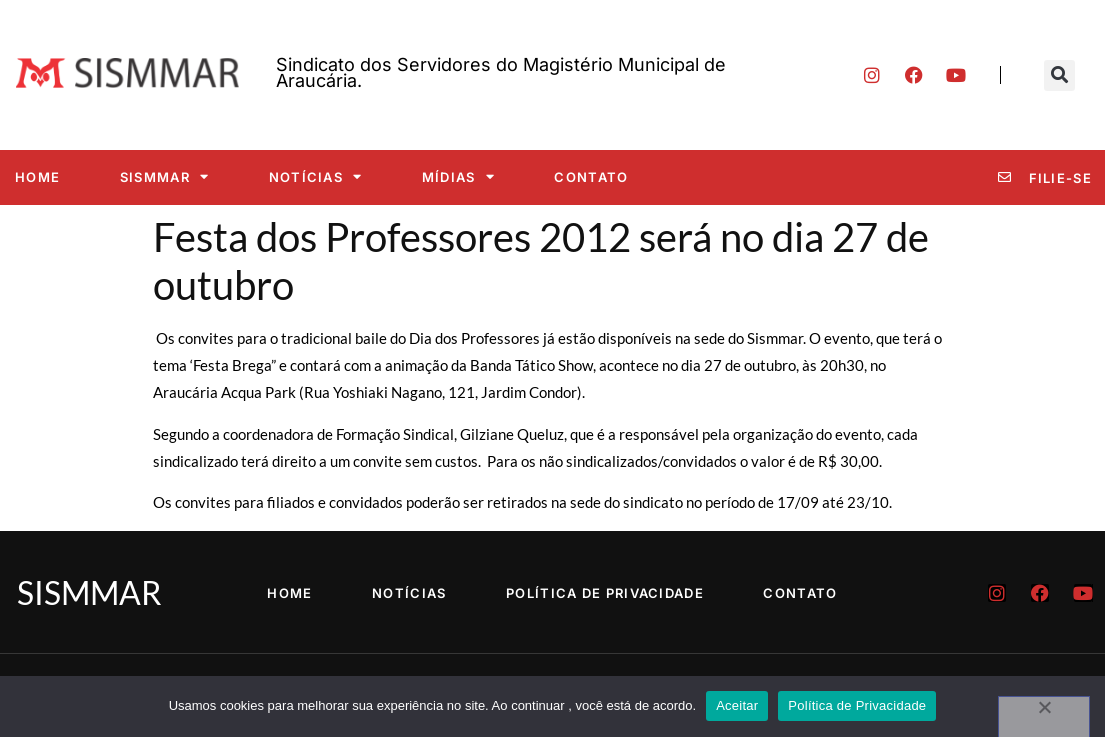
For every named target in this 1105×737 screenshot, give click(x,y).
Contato (591, 177)
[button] (1059, 75)
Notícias (316, 176)
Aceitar (737, 705)
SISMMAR (164, 176)
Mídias (458, 176)
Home (37, 177)
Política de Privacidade (605, 593)
